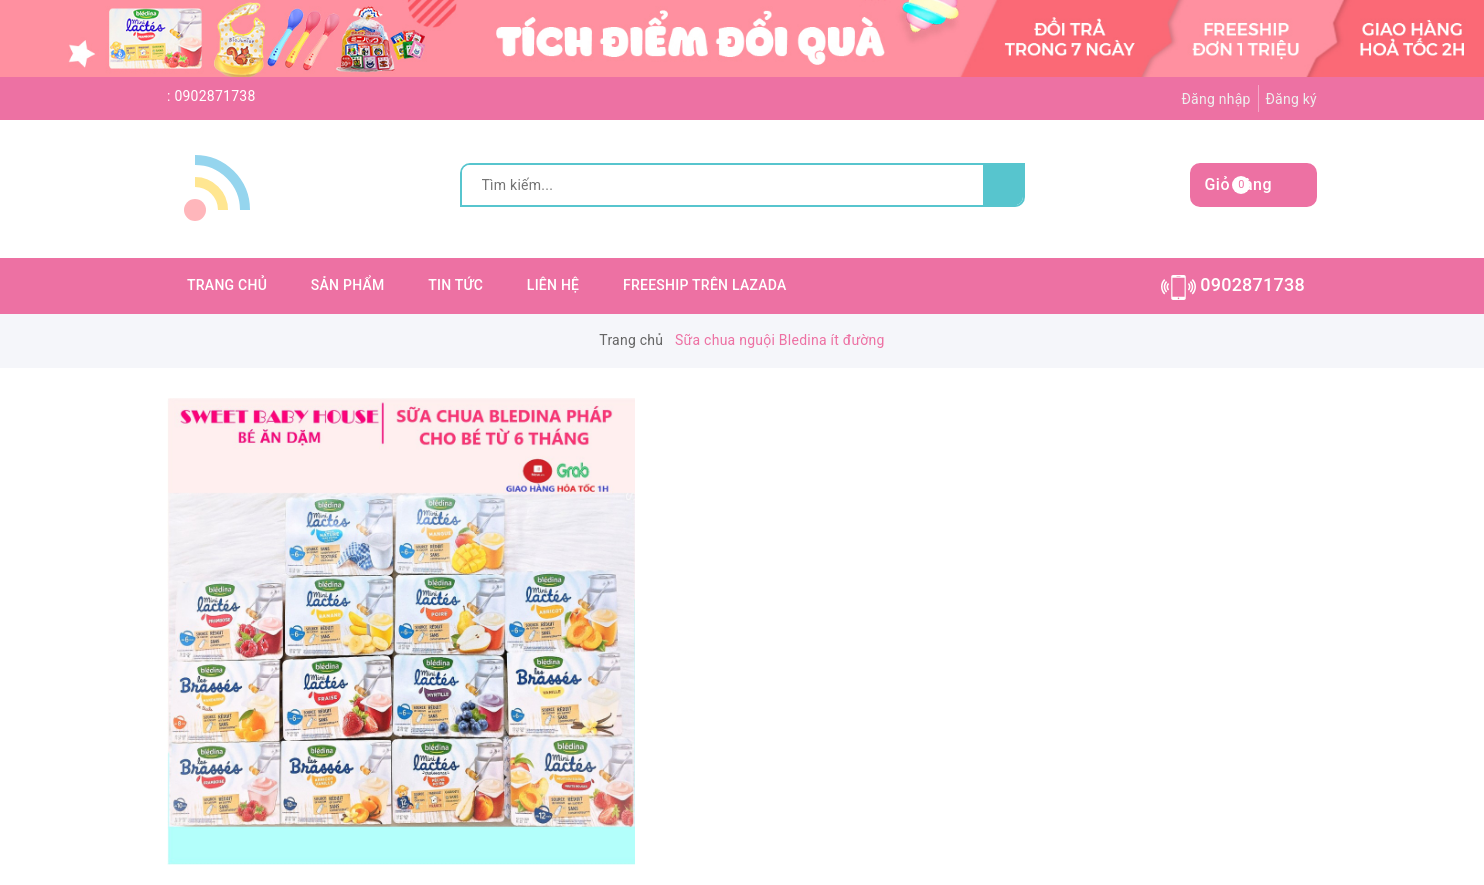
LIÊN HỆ (553, 285)
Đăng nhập (1215, 99)
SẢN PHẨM (348, 285)
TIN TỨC (455, 285)
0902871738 (214, 96)
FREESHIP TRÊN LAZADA (705, 285)
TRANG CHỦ (227, 285)
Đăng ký (1291, 99)
